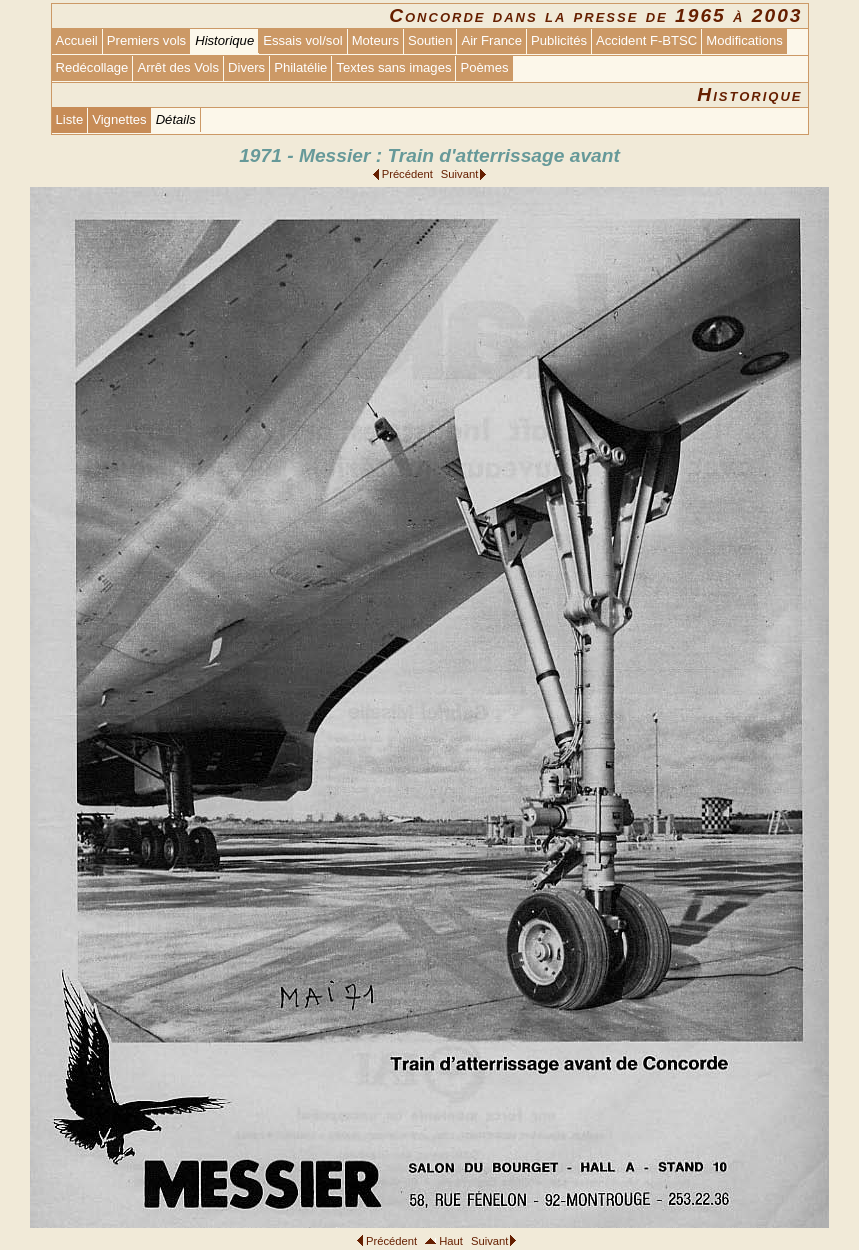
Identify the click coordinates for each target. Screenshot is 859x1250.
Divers (246, 67)
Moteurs (375, 40)
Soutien (430, 40)
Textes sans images (393, 67)
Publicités (559, 40)
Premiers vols (146, 40)
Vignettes (119, 119)
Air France (491, 40)
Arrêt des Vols (178, 67)
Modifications (744, 40)
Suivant (459, 174)
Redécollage (92, 67)
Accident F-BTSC (646, 40)
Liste (70, 119)
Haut (451, 1241)
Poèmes (484, 67)
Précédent (407, 174)
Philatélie (300, 67)
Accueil (77, 40)
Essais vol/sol (302, 40)
